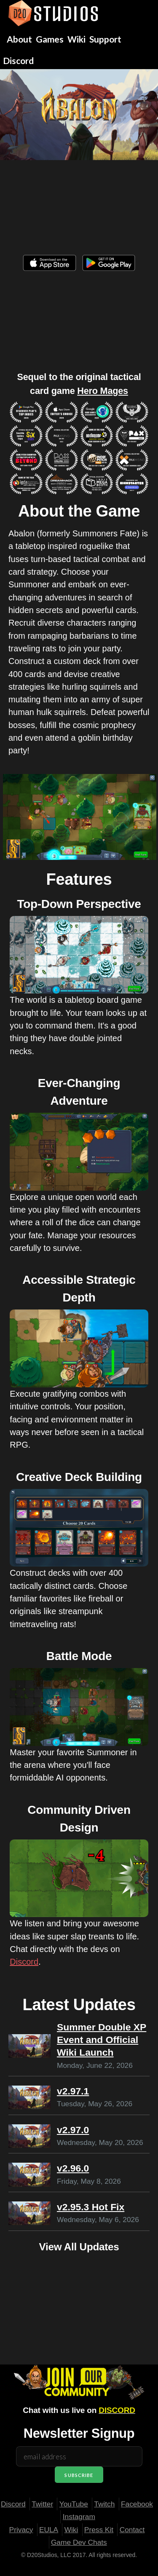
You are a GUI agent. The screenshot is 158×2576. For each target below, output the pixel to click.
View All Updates (79, 2246)
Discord (24, 1961)
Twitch (104, 2504)
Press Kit (98, 2529)
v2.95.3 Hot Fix (90, 2206)
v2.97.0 (73, 2129)
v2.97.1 (73, 2091)
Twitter (42, 2504)
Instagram (79, 2516)
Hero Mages (102, 391)
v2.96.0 (73, 2168)
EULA (48, 2529)
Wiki (71, 2529)
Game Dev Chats (79, 2542)
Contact (132, 2529)
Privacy (21, 2529)
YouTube (73, 2504)
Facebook (137, 2504)
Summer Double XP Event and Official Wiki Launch (101, 2040)
